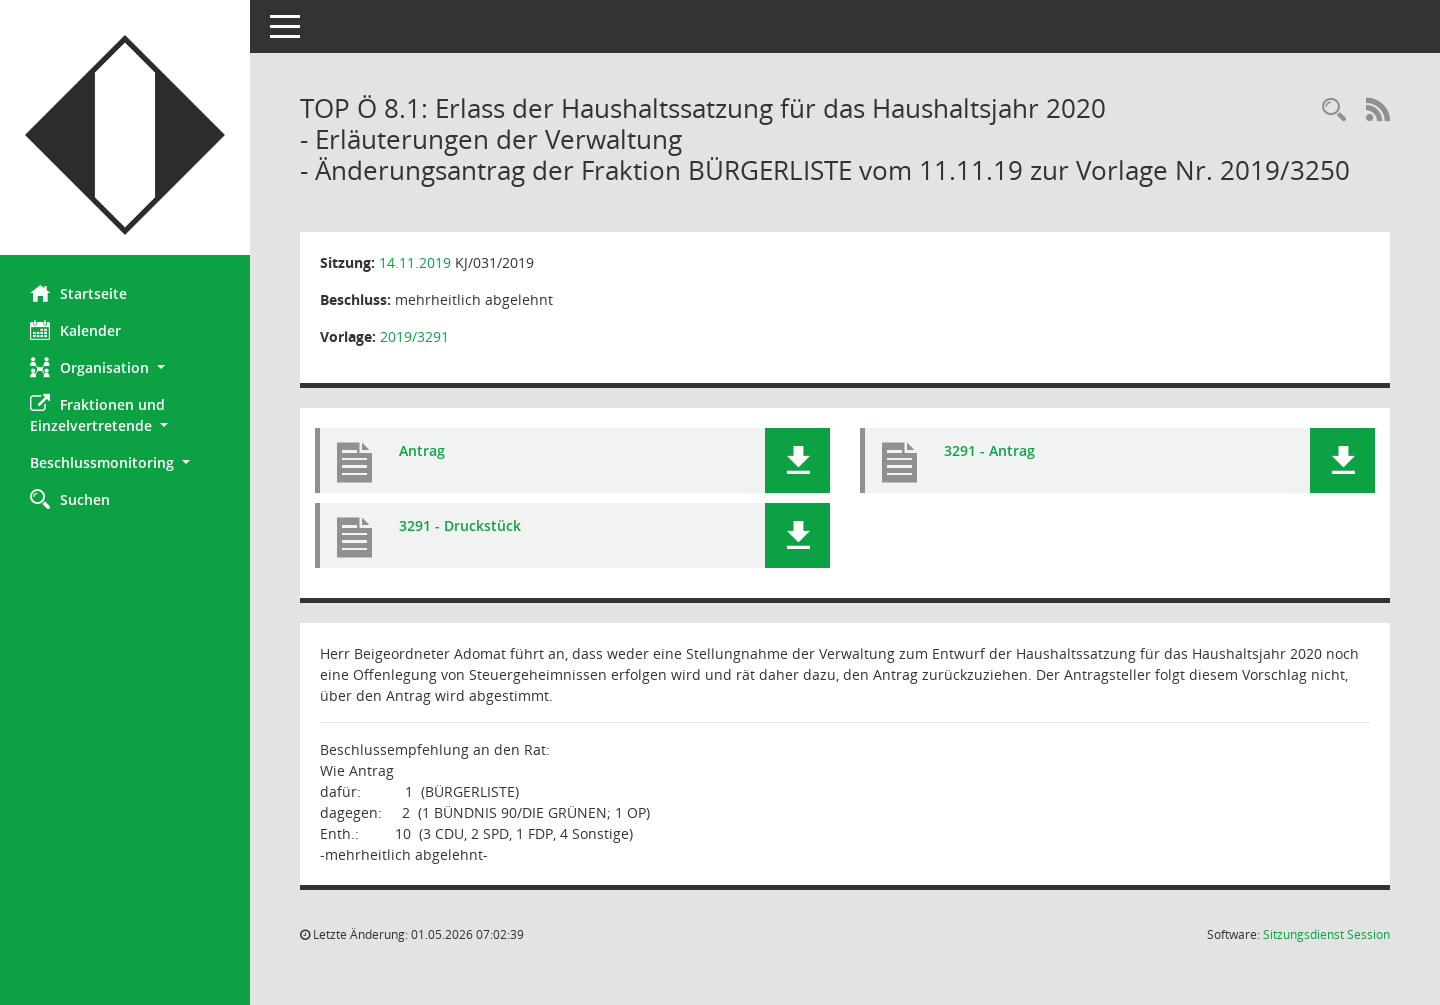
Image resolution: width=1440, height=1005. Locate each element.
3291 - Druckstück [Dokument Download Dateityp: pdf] (460, 525)
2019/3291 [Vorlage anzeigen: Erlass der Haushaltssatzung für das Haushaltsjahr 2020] (414, 336)
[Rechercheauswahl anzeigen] (1334, 110)
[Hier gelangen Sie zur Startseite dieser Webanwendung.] (125, 135)
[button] (125, 367)
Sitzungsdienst (1326, 934)
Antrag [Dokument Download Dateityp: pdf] (422, 450)
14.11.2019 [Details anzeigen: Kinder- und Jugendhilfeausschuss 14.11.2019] (415, 262)
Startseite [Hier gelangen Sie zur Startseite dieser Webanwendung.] (78, 293)
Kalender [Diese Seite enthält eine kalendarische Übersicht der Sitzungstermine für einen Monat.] (75, 330)
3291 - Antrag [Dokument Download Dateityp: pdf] (989, 450)
